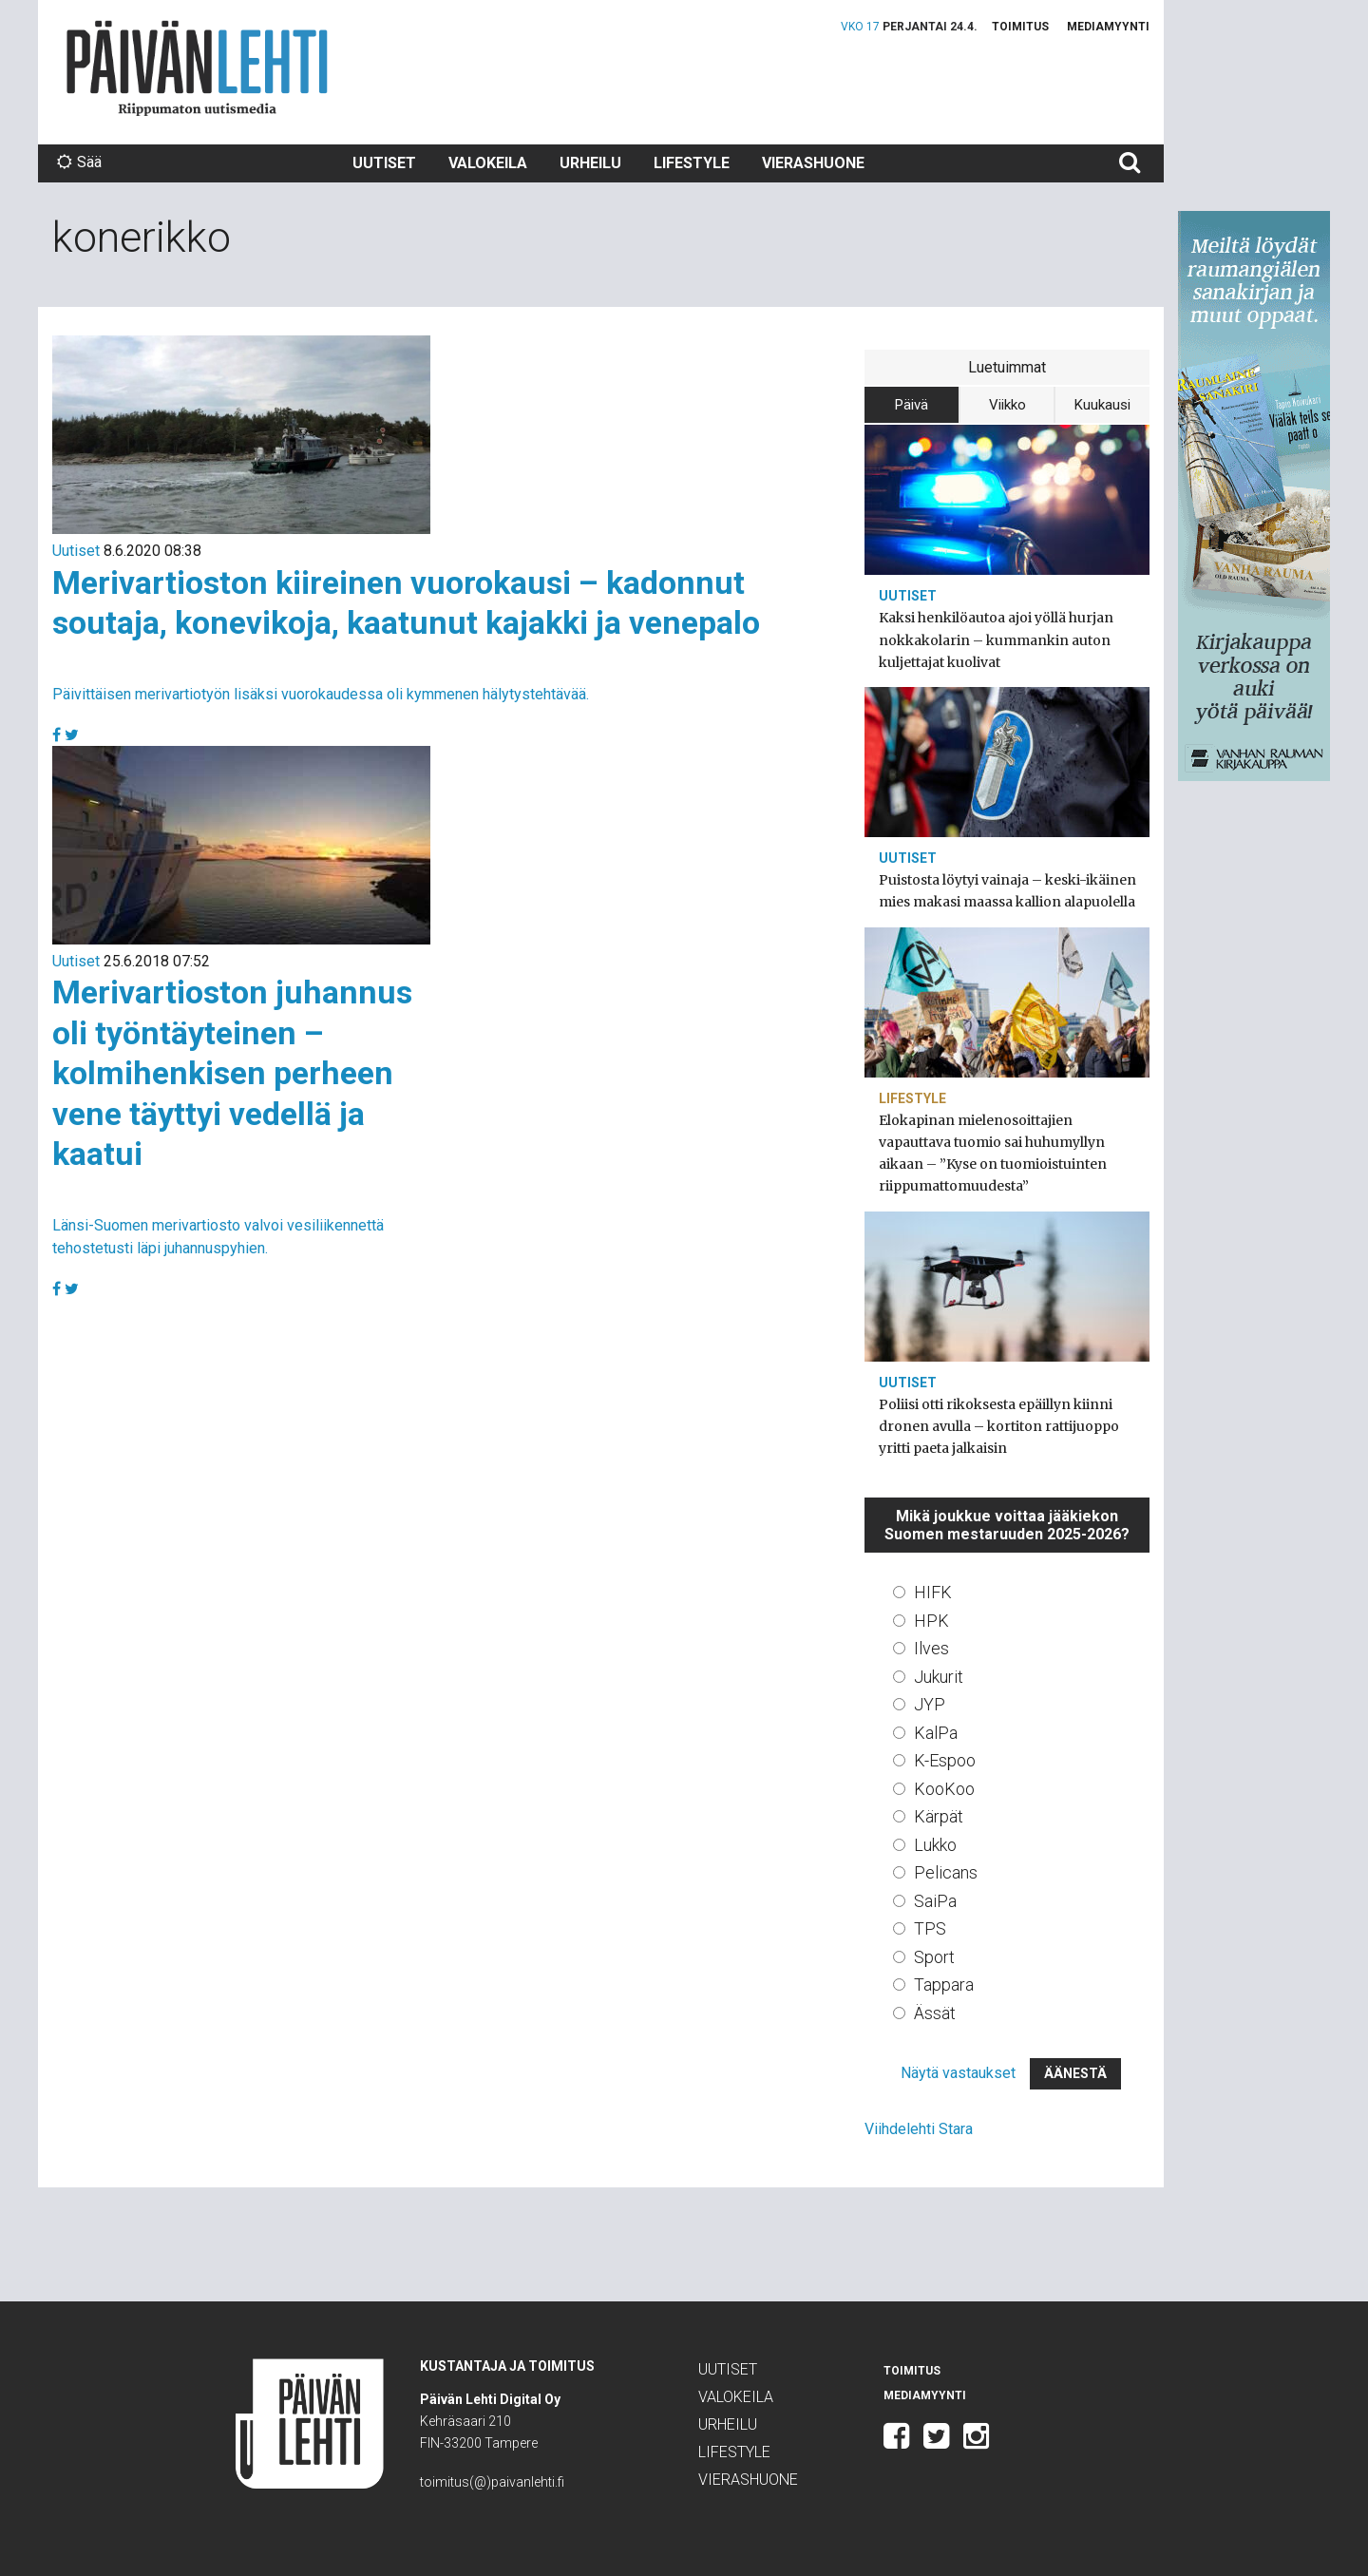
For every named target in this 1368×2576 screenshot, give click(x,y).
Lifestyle (692, 163)
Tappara (944, 1984)
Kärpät (938, 1816)
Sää (79, 162)
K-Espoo (945, 1760)
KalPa (936, 1733)
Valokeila (487, 163)
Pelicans (946, 1872)
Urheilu (590, 163)
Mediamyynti (1108, 26)
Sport (934, 1957)
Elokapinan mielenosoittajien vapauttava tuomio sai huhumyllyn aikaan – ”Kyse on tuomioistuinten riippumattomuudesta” (993, 1153)
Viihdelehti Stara (918, 2129)
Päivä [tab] (911, 404)
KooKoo (944, 1789)
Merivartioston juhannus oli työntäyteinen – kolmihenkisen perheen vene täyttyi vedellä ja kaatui (232, 1073)
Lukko (935, 1845)
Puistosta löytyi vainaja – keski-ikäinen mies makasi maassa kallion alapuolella (1007, 890)
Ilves (931, 1648)
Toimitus (1020, 26)
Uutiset (384, 163)
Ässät (935, 2013)
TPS (930, 1928)
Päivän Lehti (197, 68)
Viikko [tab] (1007, 404)
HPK (931, 1621)
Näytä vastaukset (958, 2073)
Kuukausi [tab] (1102, 404)
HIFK (933, 1592)
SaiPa (935, 1901)
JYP (929, 1704)
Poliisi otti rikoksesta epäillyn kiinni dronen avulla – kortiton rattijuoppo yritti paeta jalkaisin (999, 1426)
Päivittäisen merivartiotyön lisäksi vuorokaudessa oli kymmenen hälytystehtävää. (320, 694)
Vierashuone (813, 163)
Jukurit (938, 1677)
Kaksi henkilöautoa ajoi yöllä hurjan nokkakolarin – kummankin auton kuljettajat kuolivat (996, 639)
